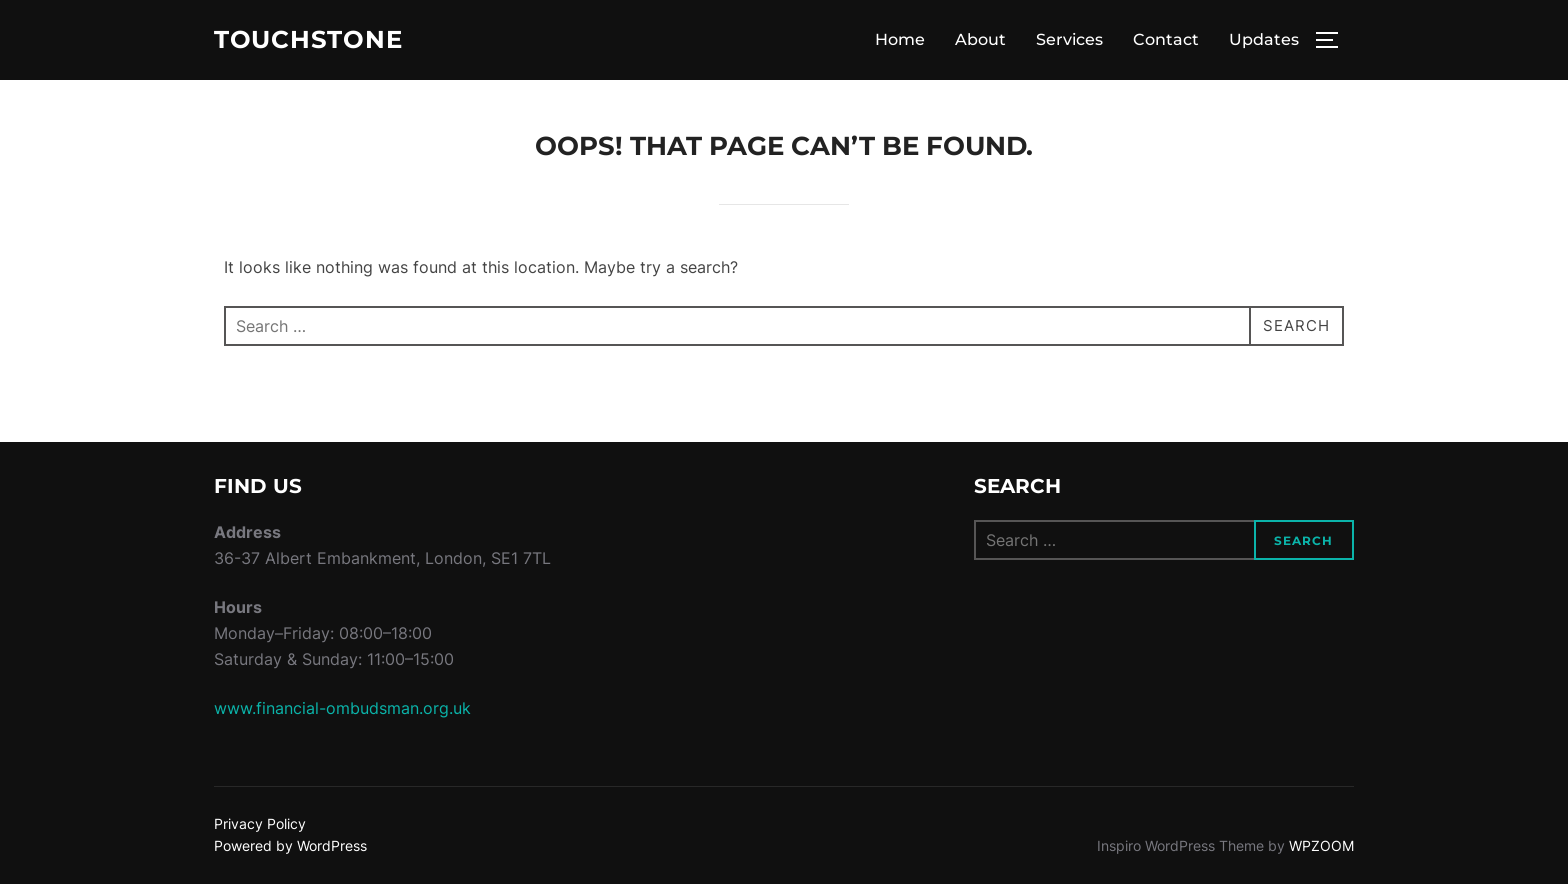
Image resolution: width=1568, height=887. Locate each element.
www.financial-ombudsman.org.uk (342, 711)
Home (900, 41)
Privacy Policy (260, 826)
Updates (1264, 41)
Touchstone (314, 41)
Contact (1166, 41)
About (980, 41)
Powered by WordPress (290, 848)
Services (1069, 41)
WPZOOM (1321, 848)
